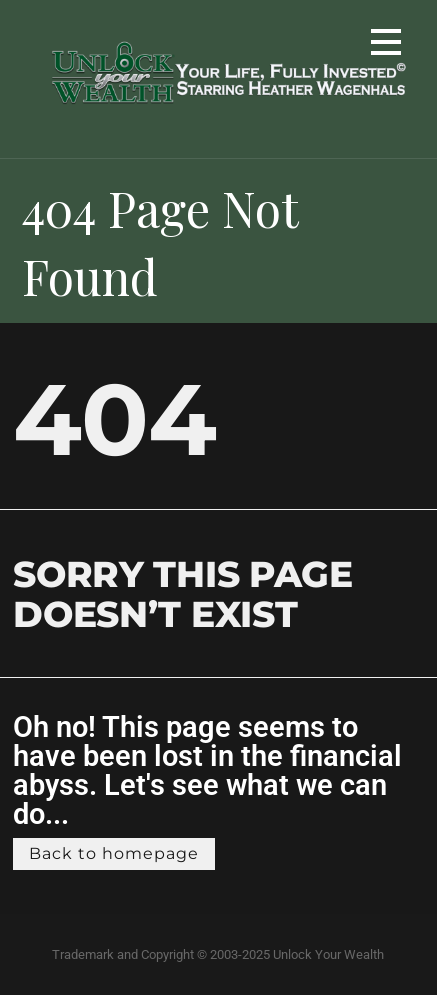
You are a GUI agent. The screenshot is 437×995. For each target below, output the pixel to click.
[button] (386, 45)
